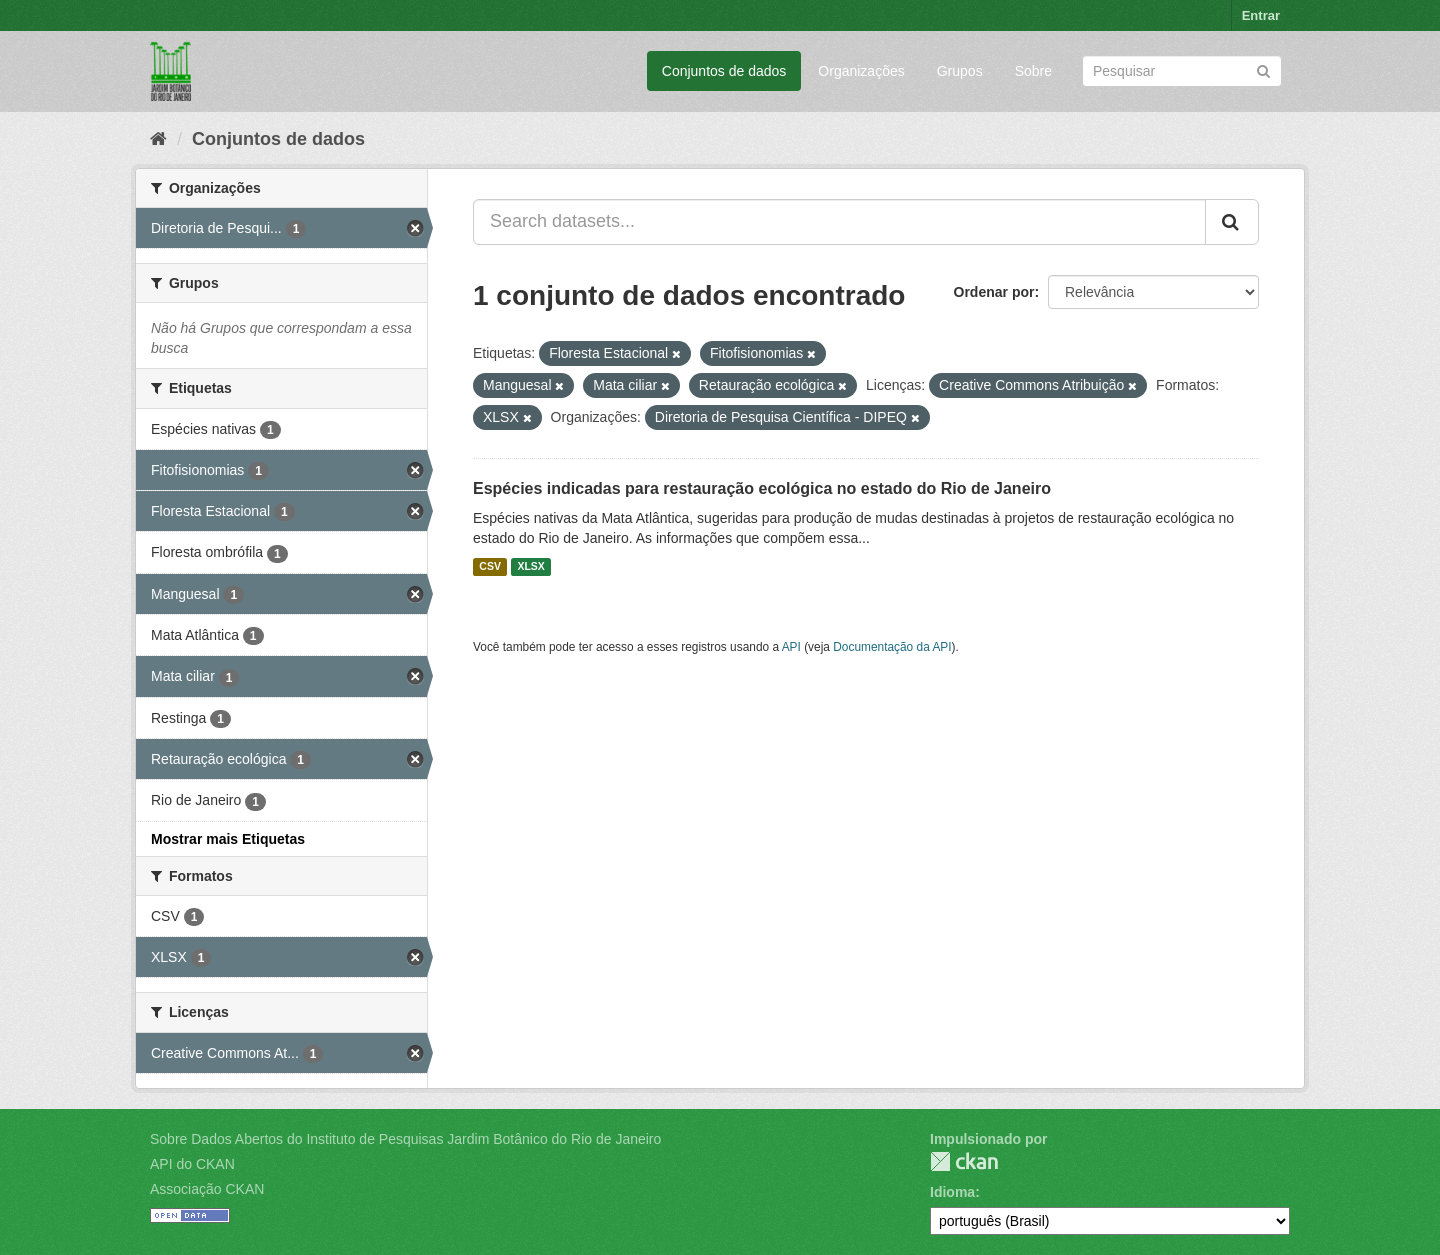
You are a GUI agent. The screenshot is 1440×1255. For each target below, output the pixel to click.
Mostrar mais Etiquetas (228, 839)
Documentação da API (892, 647)
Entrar (1261, 15)
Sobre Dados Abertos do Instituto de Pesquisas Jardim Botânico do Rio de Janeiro (405, 1139)
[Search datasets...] (839, 222)
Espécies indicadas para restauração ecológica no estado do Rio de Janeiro (762, 488)
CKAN (964, 1161)
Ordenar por (994, 292)
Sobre (1033, 71)
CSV (490, 567)
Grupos (960, 71)
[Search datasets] (1182, 71)
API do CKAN (192, 1164)
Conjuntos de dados (724, 71)
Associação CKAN (207, 1189)
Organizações (861, 71)
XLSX (530, 567)
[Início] (158, 139)
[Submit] (1263, 69)
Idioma (952, 1192)
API (791, 647)
